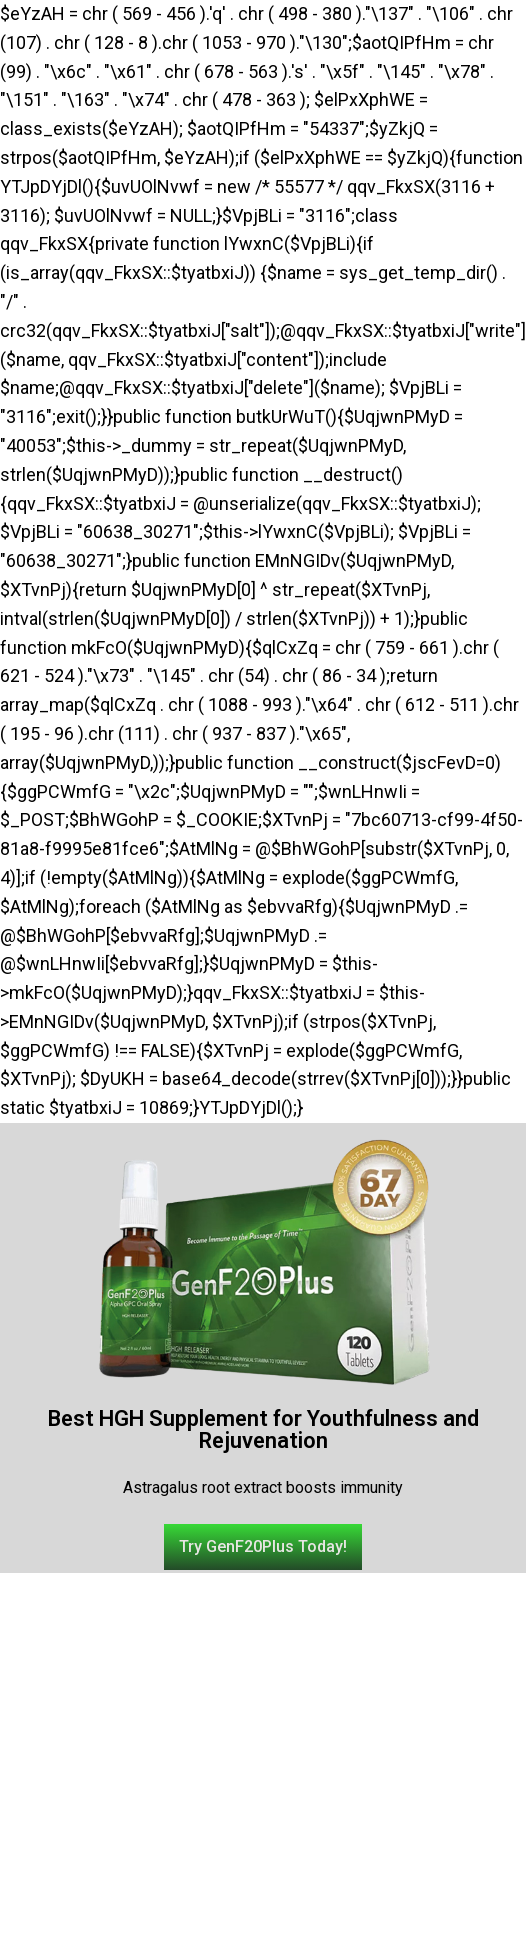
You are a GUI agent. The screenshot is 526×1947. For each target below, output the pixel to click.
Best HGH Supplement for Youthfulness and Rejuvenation (263, 1429)
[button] (263, 1547)
